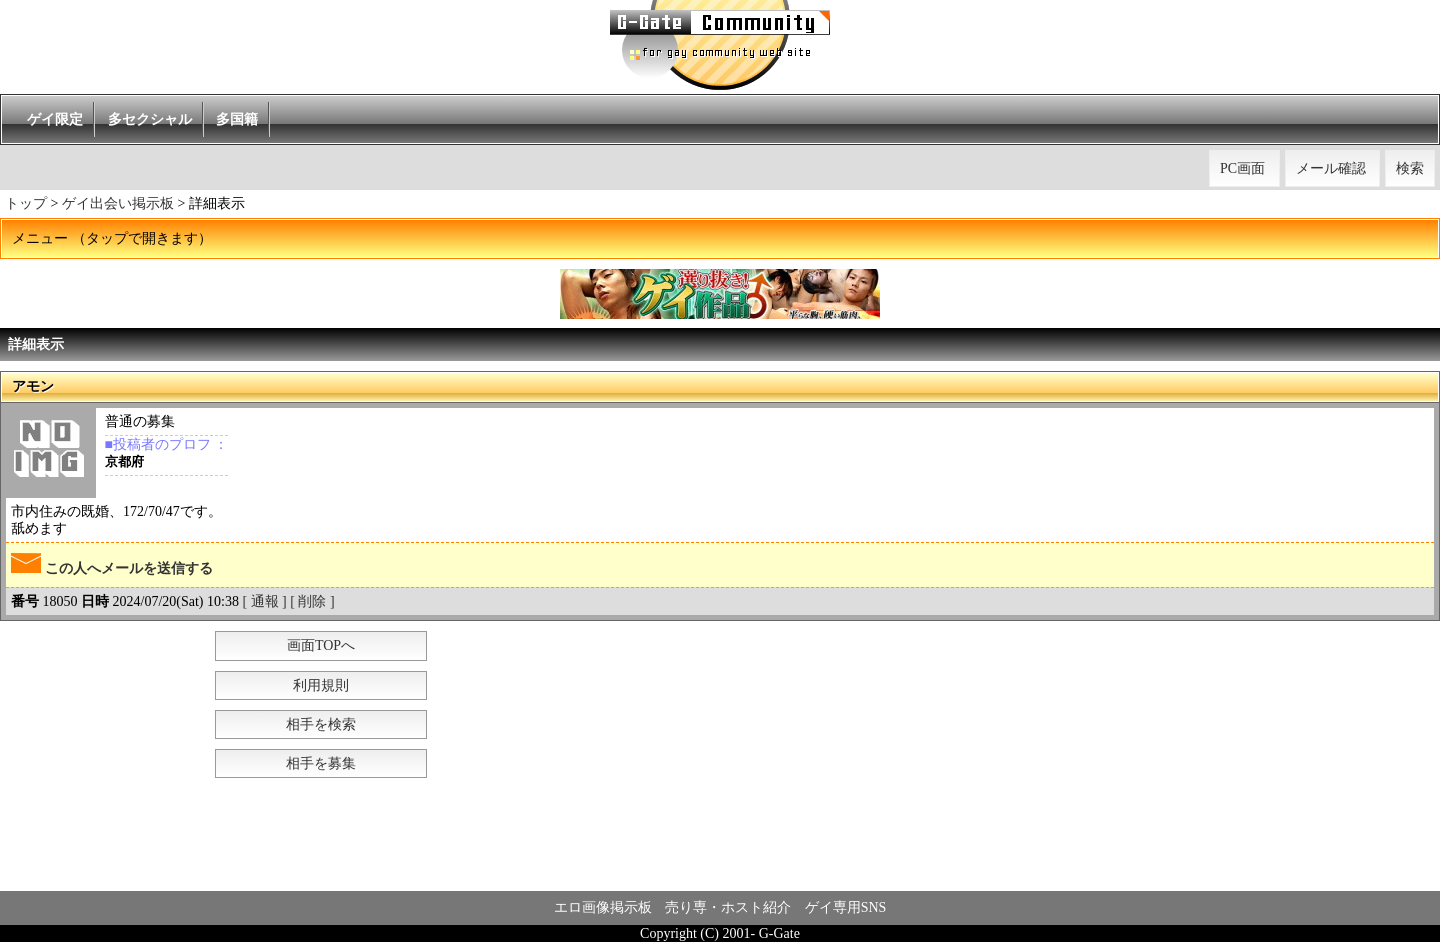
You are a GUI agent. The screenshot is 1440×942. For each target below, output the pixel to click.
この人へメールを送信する (112, 564)
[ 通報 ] (264, 601)
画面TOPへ (321, 645)
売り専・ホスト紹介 (728, 907)
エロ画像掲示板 (603, 907)
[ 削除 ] (312, 601)
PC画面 (1242, 168)
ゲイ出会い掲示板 (118, 203)
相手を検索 (321, 724)
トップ (26, 203)
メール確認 (1331, 168)
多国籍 (237, 119)
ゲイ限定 (55, 119)
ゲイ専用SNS (846, 907)
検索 (1410, 168)
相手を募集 (321, 763)
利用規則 (321, 685)
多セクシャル (150, 119)
